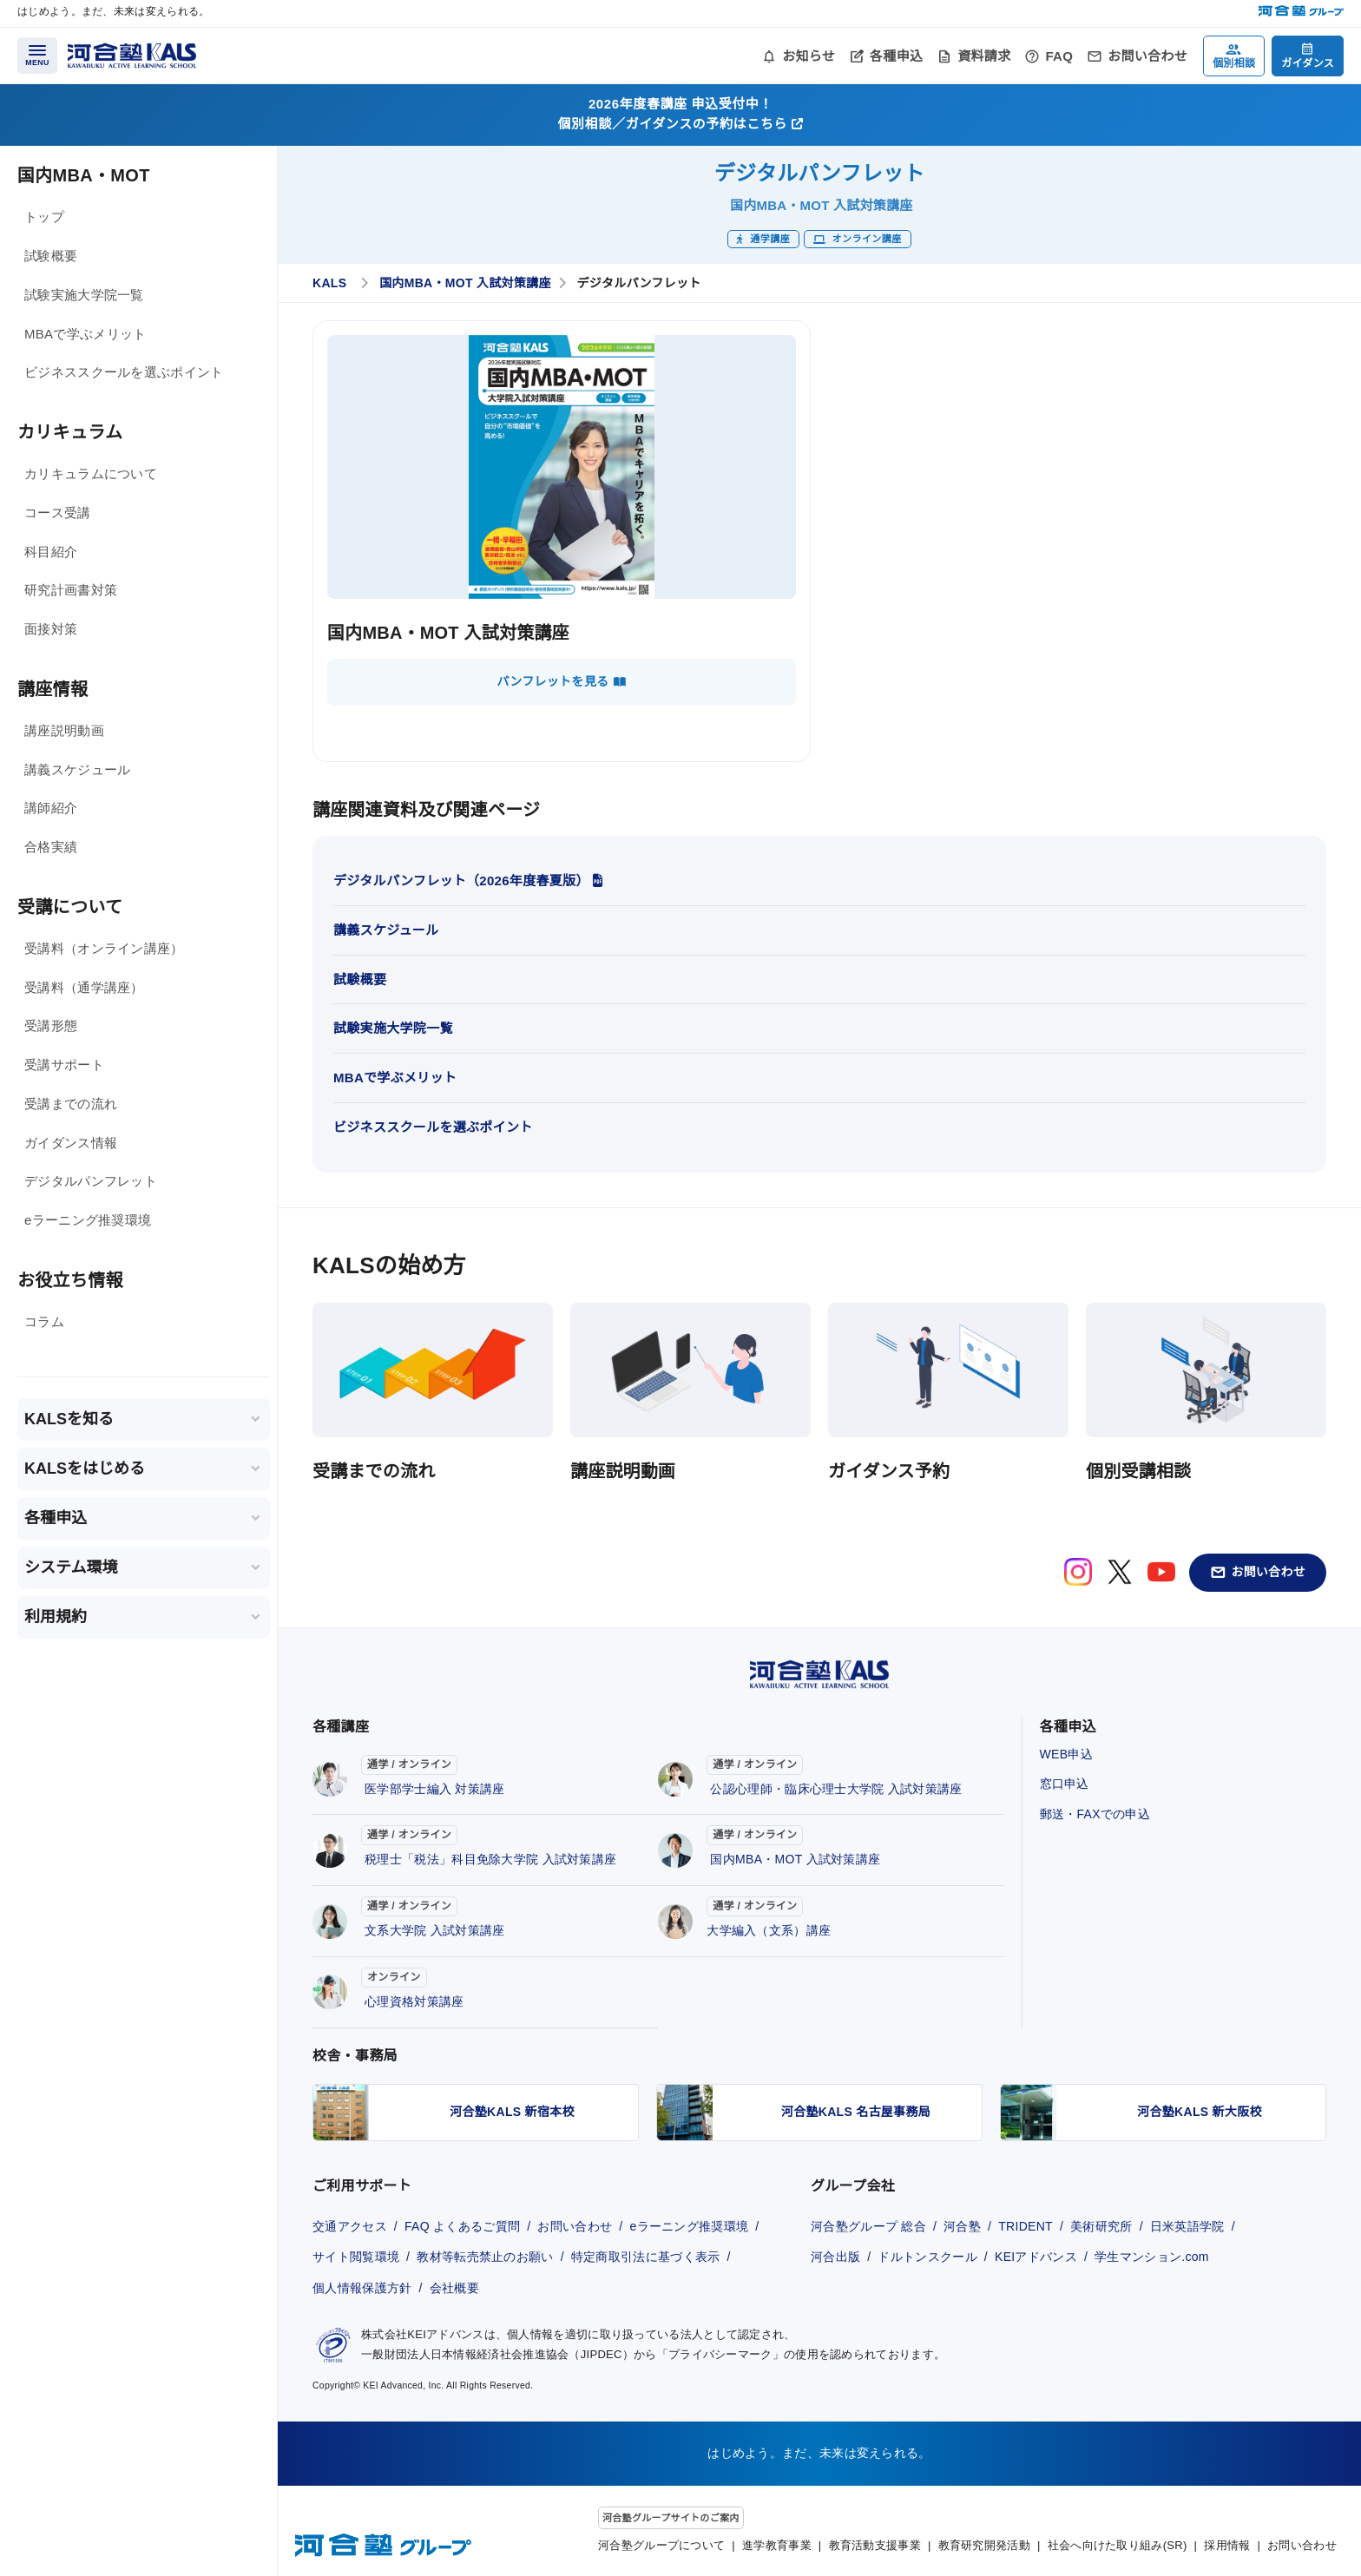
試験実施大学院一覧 (84, 294)
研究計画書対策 (70, 589)
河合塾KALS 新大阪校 (1199, 2112)
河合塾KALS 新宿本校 (512, 2112)
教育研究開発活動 (984, 2545)
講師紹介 (50, 807)
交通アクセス (349, 2226)
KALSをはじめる (84, 1468)
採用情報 (1227, 2545)
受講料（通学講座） (84, 987)
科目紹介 (50, 551)
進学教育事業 (777, 2545)
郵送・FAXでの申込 (1095, 1814)
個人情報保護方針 (361, 2288)
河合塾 (962, 2226)
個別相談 (1234, 63)
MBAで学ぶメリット (85, 333)
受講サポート (64, 1064)
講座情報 (52, 689)
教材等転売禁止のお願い (485, 2257)
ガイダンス (1307, 63)
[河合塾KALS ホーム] (132, 54)
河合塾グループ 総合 (868, 2226)
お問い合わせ (1147, 56)
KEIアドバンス (1036, 2257)
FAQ (1059, 56)
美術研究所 (1101, 2226)
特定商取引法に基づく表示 (645, 2257)
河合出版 (835, 2257)
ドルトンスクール (927, 2257)
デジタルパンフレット (90, 1180)
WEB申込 (1066, 1754)
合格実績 (50, 846)
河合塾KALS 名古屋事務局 (855, 2112)
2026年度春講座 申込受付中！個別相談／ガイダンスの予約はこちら (681, 113)
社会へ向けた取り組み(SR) (1117, 2545)
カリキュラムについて (90, 473)
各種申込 (896, 56)
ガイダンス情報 (70, 1142)
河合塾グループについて (661, 2545)
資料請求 (983, 56)
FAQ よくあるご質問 (462, 2226)
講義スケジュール (77, 769)
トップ (44, 216)
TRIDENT (1025, 2226)
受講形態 (50, 1025)
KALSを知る (69, 1419)
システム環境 (70, 1567)
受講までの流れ (70, 1103)
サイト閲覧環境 (355, 2257)
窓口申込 (1064, 1784)
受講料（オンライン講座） (104, 948)
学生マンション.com (1152, 2257)
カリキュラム (69, 432)
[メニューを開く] (37, 55)
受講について (69, 907)
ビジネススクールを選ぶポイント (124, 372)
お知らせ (808, 56)
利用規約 (55, 1617)
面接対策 (50, 628)
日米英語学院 (1187, 2226)
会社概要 (454, 2288)
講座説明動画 (64, 730)
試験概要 (50, 255)
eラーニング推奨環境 (87, 1219)
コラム (44, 1321)
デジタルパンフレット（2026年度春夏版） (467, 880)
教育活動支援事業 (875, 2545)
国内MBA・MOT (83, 175)
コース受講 (57, 512)
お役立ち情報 (70, 1280)
